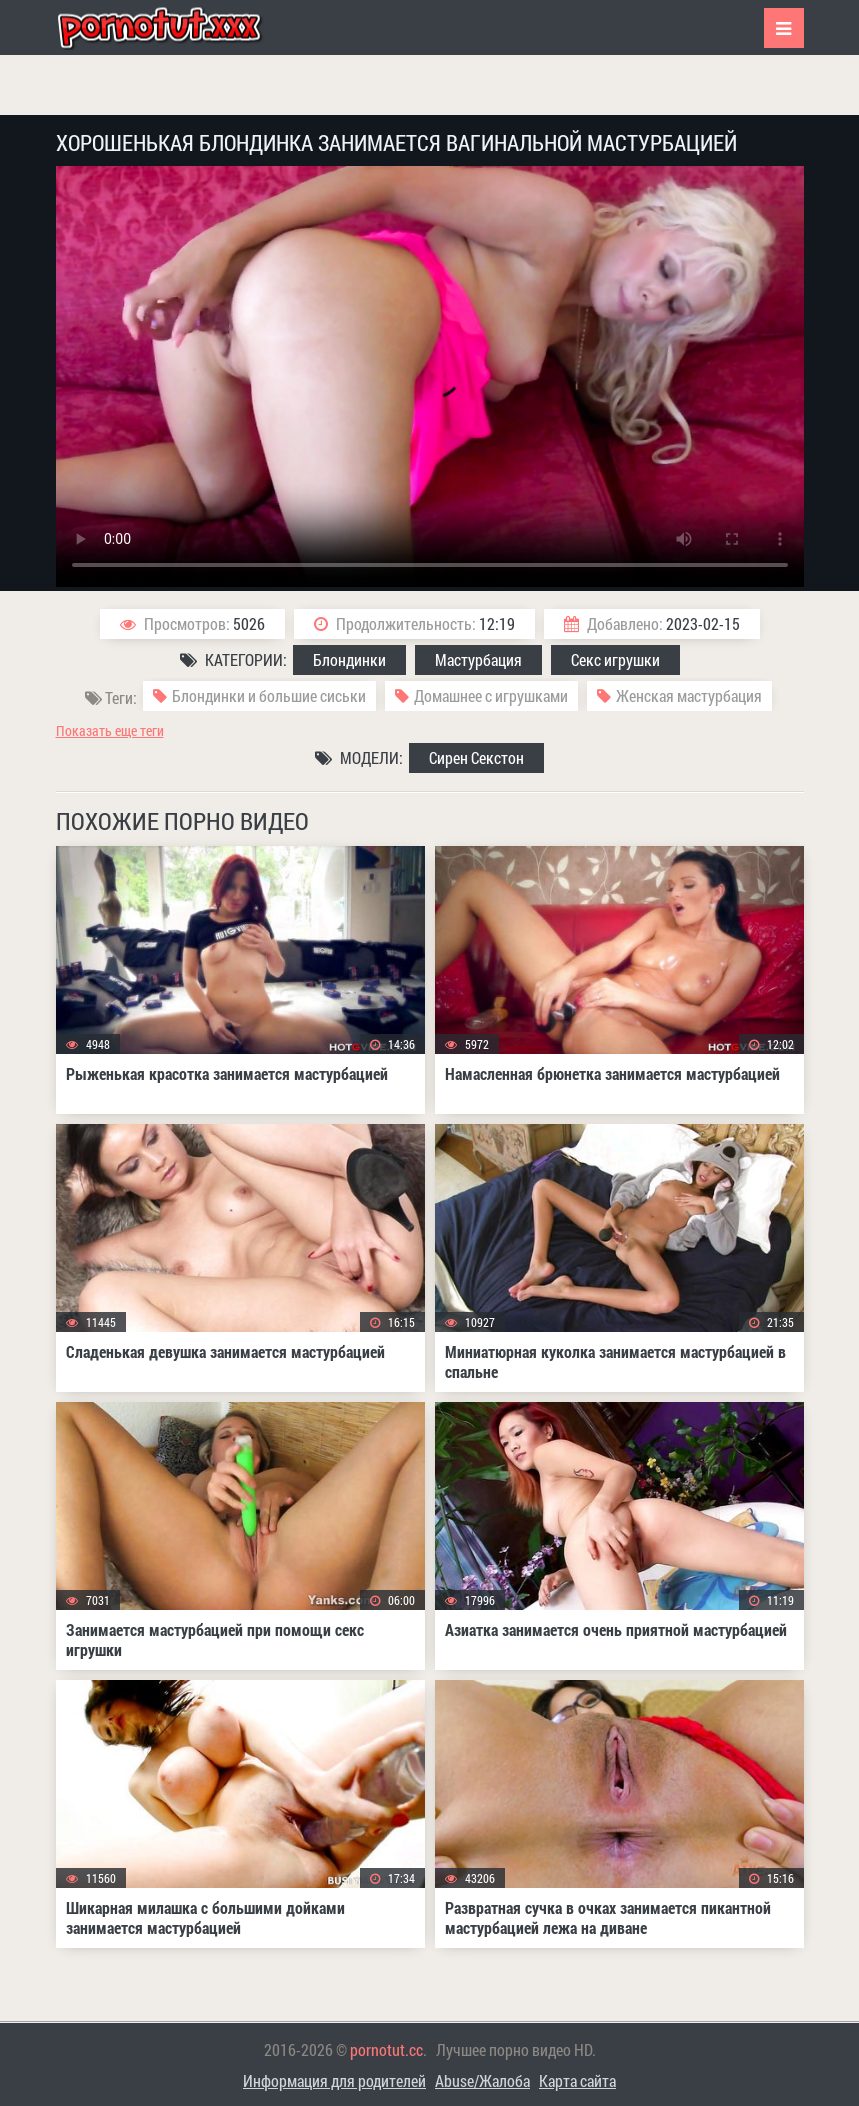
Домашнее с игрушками (491, 695)
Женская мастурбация (689, 695)
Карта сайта (577, 2080)
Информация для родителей (334, 2080)
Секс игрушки (615, 659)
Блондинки (349, 659)
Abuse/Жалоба (482, 2080)
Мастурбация (478, 659)
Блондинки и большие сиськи (269, 695)
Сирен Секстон (476, 757)
